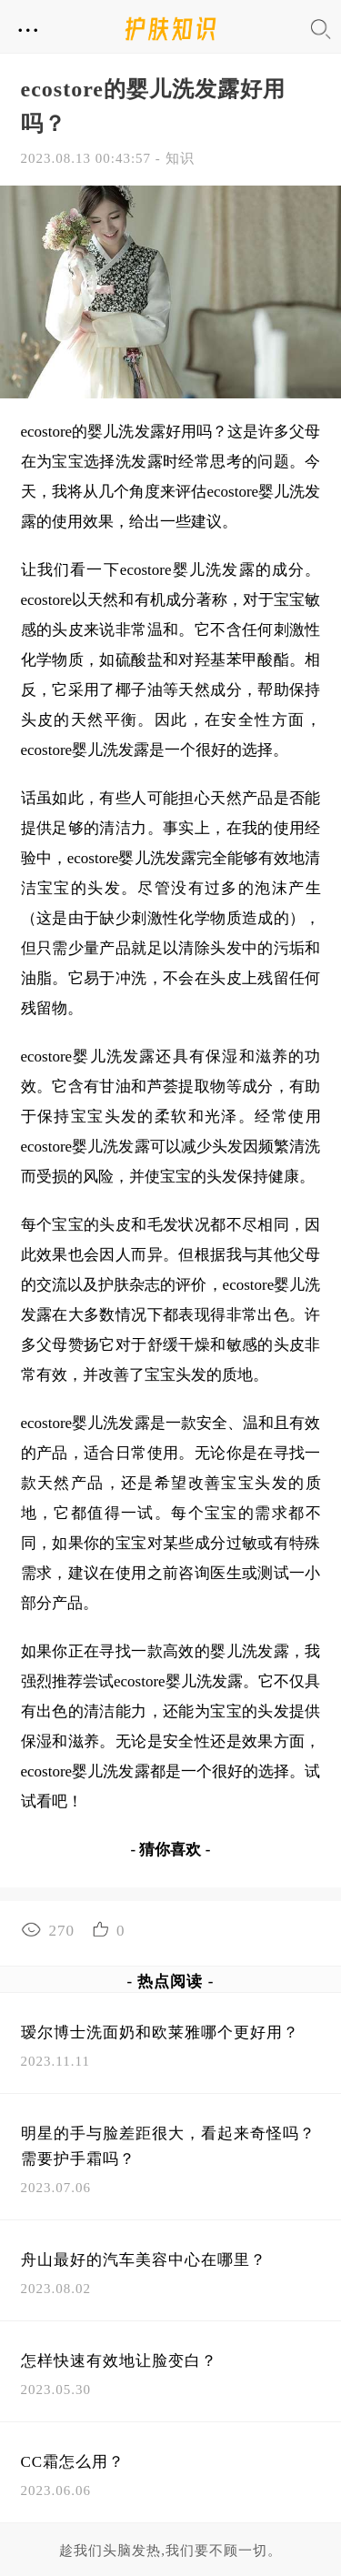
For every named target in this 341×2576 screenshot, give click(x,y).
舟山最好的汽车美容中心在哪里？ (143, 2260)
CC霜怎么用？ (73, 2461)
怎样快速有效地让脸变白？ (119, 2361)
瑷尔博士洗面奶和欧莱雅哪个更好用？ (160, 2032)
